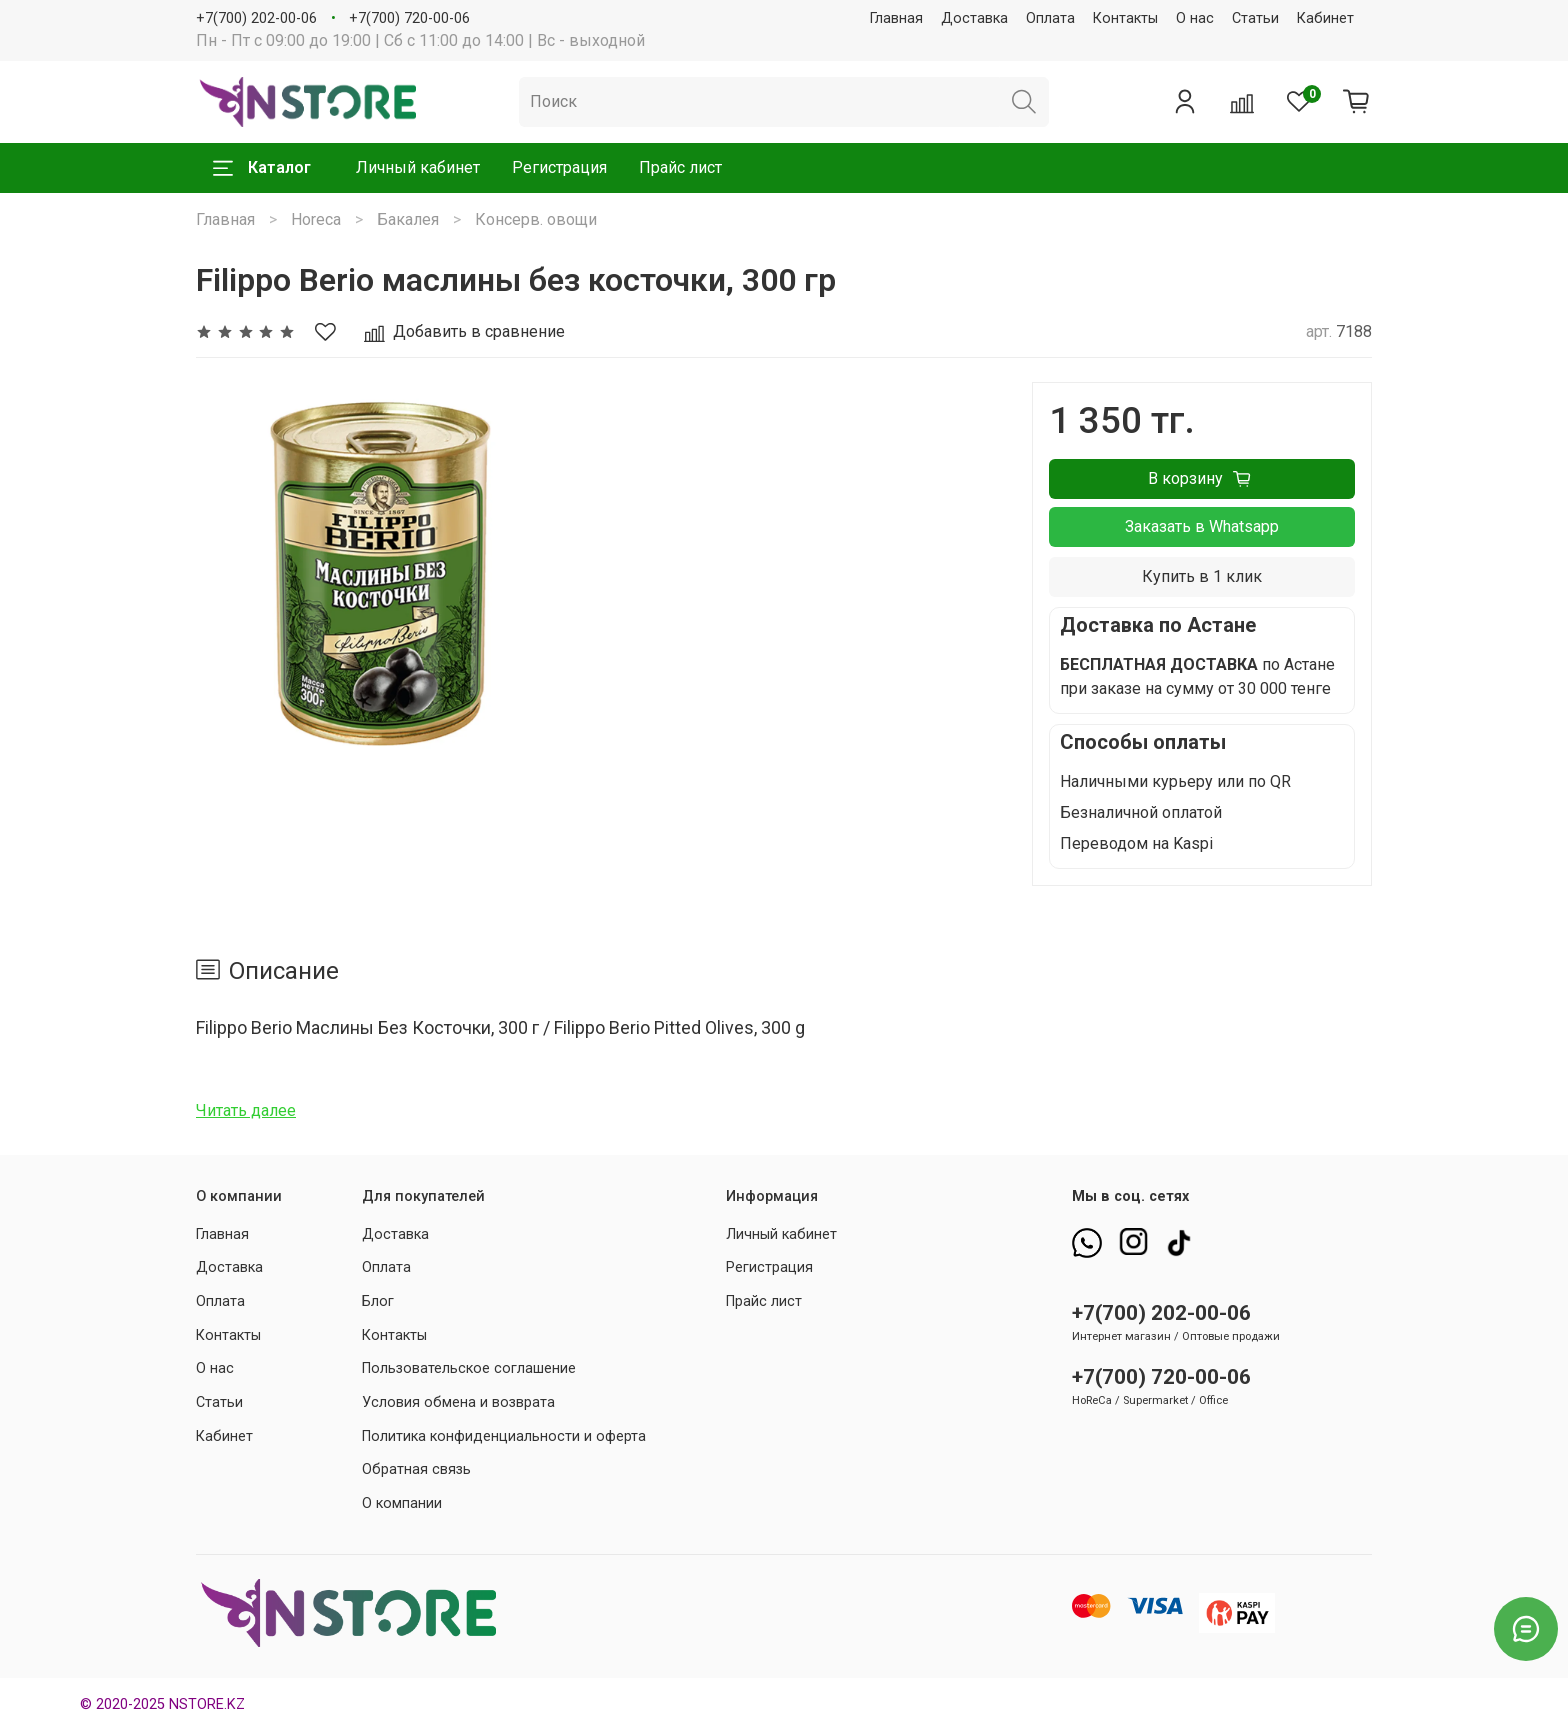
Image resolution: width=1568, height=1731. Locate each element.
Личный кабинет (418, 167)
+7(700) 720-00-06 (409, 18)
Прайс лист (680, 167)
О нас (1195, 18)
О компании (402, 1503)
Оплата (1050, 18)
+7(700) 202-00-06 (256, 18)
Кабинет (1325, 18)
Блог (378, 1301)
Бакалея (408, 219)
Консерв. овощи (536, 219)
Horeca (316, 219)
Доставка (974, 18)
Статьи (1255, 18)
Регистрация (559, 167)
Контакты (1125, 18)
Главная (896, 18)
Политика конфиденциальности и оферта (504, 1436)
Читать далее (246, 1110)
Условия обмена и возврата (458, 1402)
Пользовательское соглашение (469, 1368)
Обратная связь (416, 1469)
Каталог (262, 168)
